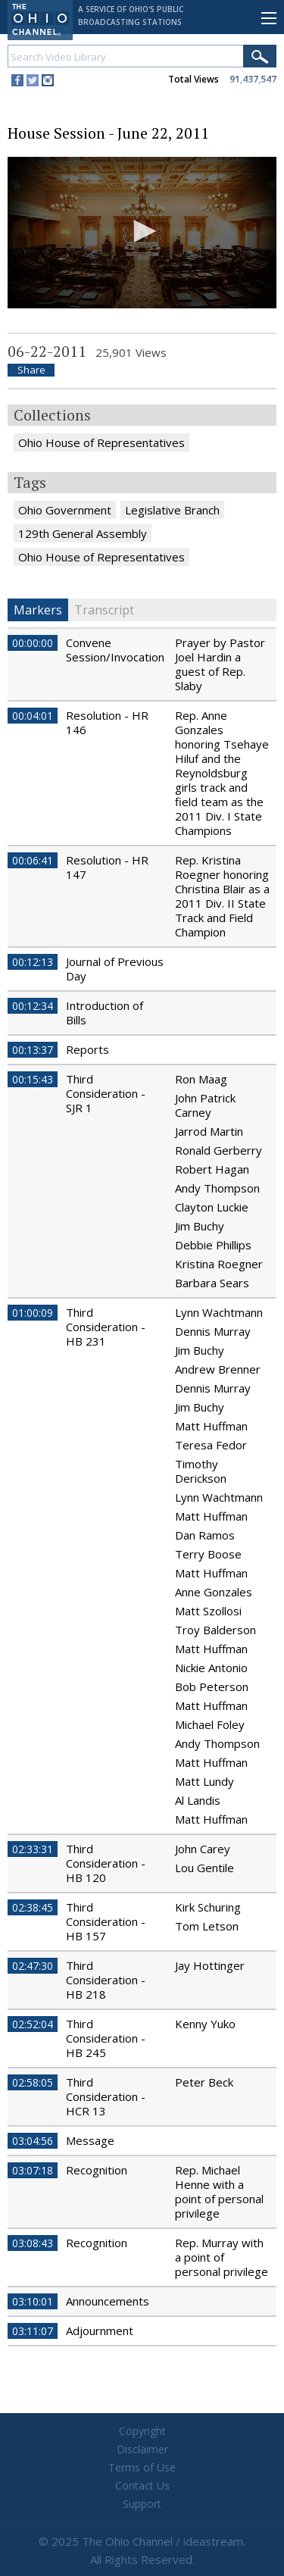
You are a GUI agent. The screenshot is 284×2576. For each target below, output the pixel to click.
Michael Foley (210, 1724)
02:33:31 (32, 1849)
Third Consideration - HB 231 (105, 1327)
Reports (87, 1049)
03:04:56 (32, 2141)
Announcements (107, 2301)
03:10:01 (32, 2301)
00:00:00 (32, 643)
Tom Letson (207, 1926)
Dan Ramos (205, 1535)
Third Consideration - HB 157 (105, 1921)
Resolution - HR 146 (107, 722)
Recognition (96, 2169)
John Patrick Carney (205, 1105)
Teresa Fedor (211, 1444)
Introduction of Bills (104, 1012)
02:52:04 (32, 2024)
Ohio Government (64, 509)
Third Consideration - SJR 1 (105, 1093)
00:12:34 (32, 1006)
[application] (142, 232)
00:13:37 (32, 1050)
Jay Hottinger (210, 1965)
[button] (142, 231)
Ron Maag (201, 1078)
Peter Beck (204, 2082)
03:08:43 (32, 2243)
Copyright (142, 2431)
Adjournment (99, 2330)
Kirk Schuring (208, 1907)
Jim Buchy (199, 1225)
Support (142, 2503)
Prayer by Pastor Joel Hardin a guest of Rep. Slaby (220, 664)
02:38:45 (32, 1907)
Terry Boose (208, 1554)
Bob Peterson (211, 1686)
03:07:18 (32, 2170)
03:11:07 (32, 2331)
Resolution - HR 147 (107, 867)
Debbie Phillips (213, 1244)
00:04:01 (32, 715)
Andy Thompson (217, 1188)
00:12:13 (32, 962)
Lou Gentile (204, 1867)
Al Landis (197, 1800)
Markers (38, 610)
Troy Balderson (215, 1629)
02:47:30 (32, 1966)
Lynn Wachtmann (219, 1312)
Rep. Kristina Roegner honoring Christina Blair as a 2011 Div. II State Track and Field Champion (222, 895)
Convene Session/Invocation (115, 649)
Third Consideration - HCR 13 (105, 2096)
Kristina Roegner (219, 1263)
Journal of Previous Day (115, 968)
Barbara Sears (212, 1282)
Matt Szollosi (208, 1610)
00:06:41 (32, 860)
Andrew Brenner (218, 1369)
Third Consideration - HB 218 (105, 1980)
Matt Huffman (211, 1425)
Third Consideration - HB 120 (105, 1863)
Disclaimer (142, 2449)
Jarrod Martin (209, 1131)
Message (90, 2140)
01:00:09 (32, 1312)
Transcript (104, 610)
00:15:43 (32, 1079)
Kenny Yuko (205, 2023)
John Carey (202, 1848)
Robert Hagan (212, 1169)
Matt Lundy (204, 1781)
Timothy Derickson (200, 1471)
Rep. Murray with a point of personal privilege (221, 2257)
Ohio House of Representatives (101, 442)
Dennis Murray (213, 1331)
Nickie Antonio (211, 1667)
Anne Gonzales (213, 1591)
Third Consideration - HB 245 (105, 2038)
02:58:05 (32, 2082)
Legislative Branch (172, 509)
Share (31, 370)
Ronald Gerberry (218, 1150)
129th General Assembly (82, 533)
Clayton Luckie (211, 1207)
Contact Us (142, 2485)
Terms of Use (142, 2467)
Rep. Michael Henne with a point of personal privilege (219, 2191)
